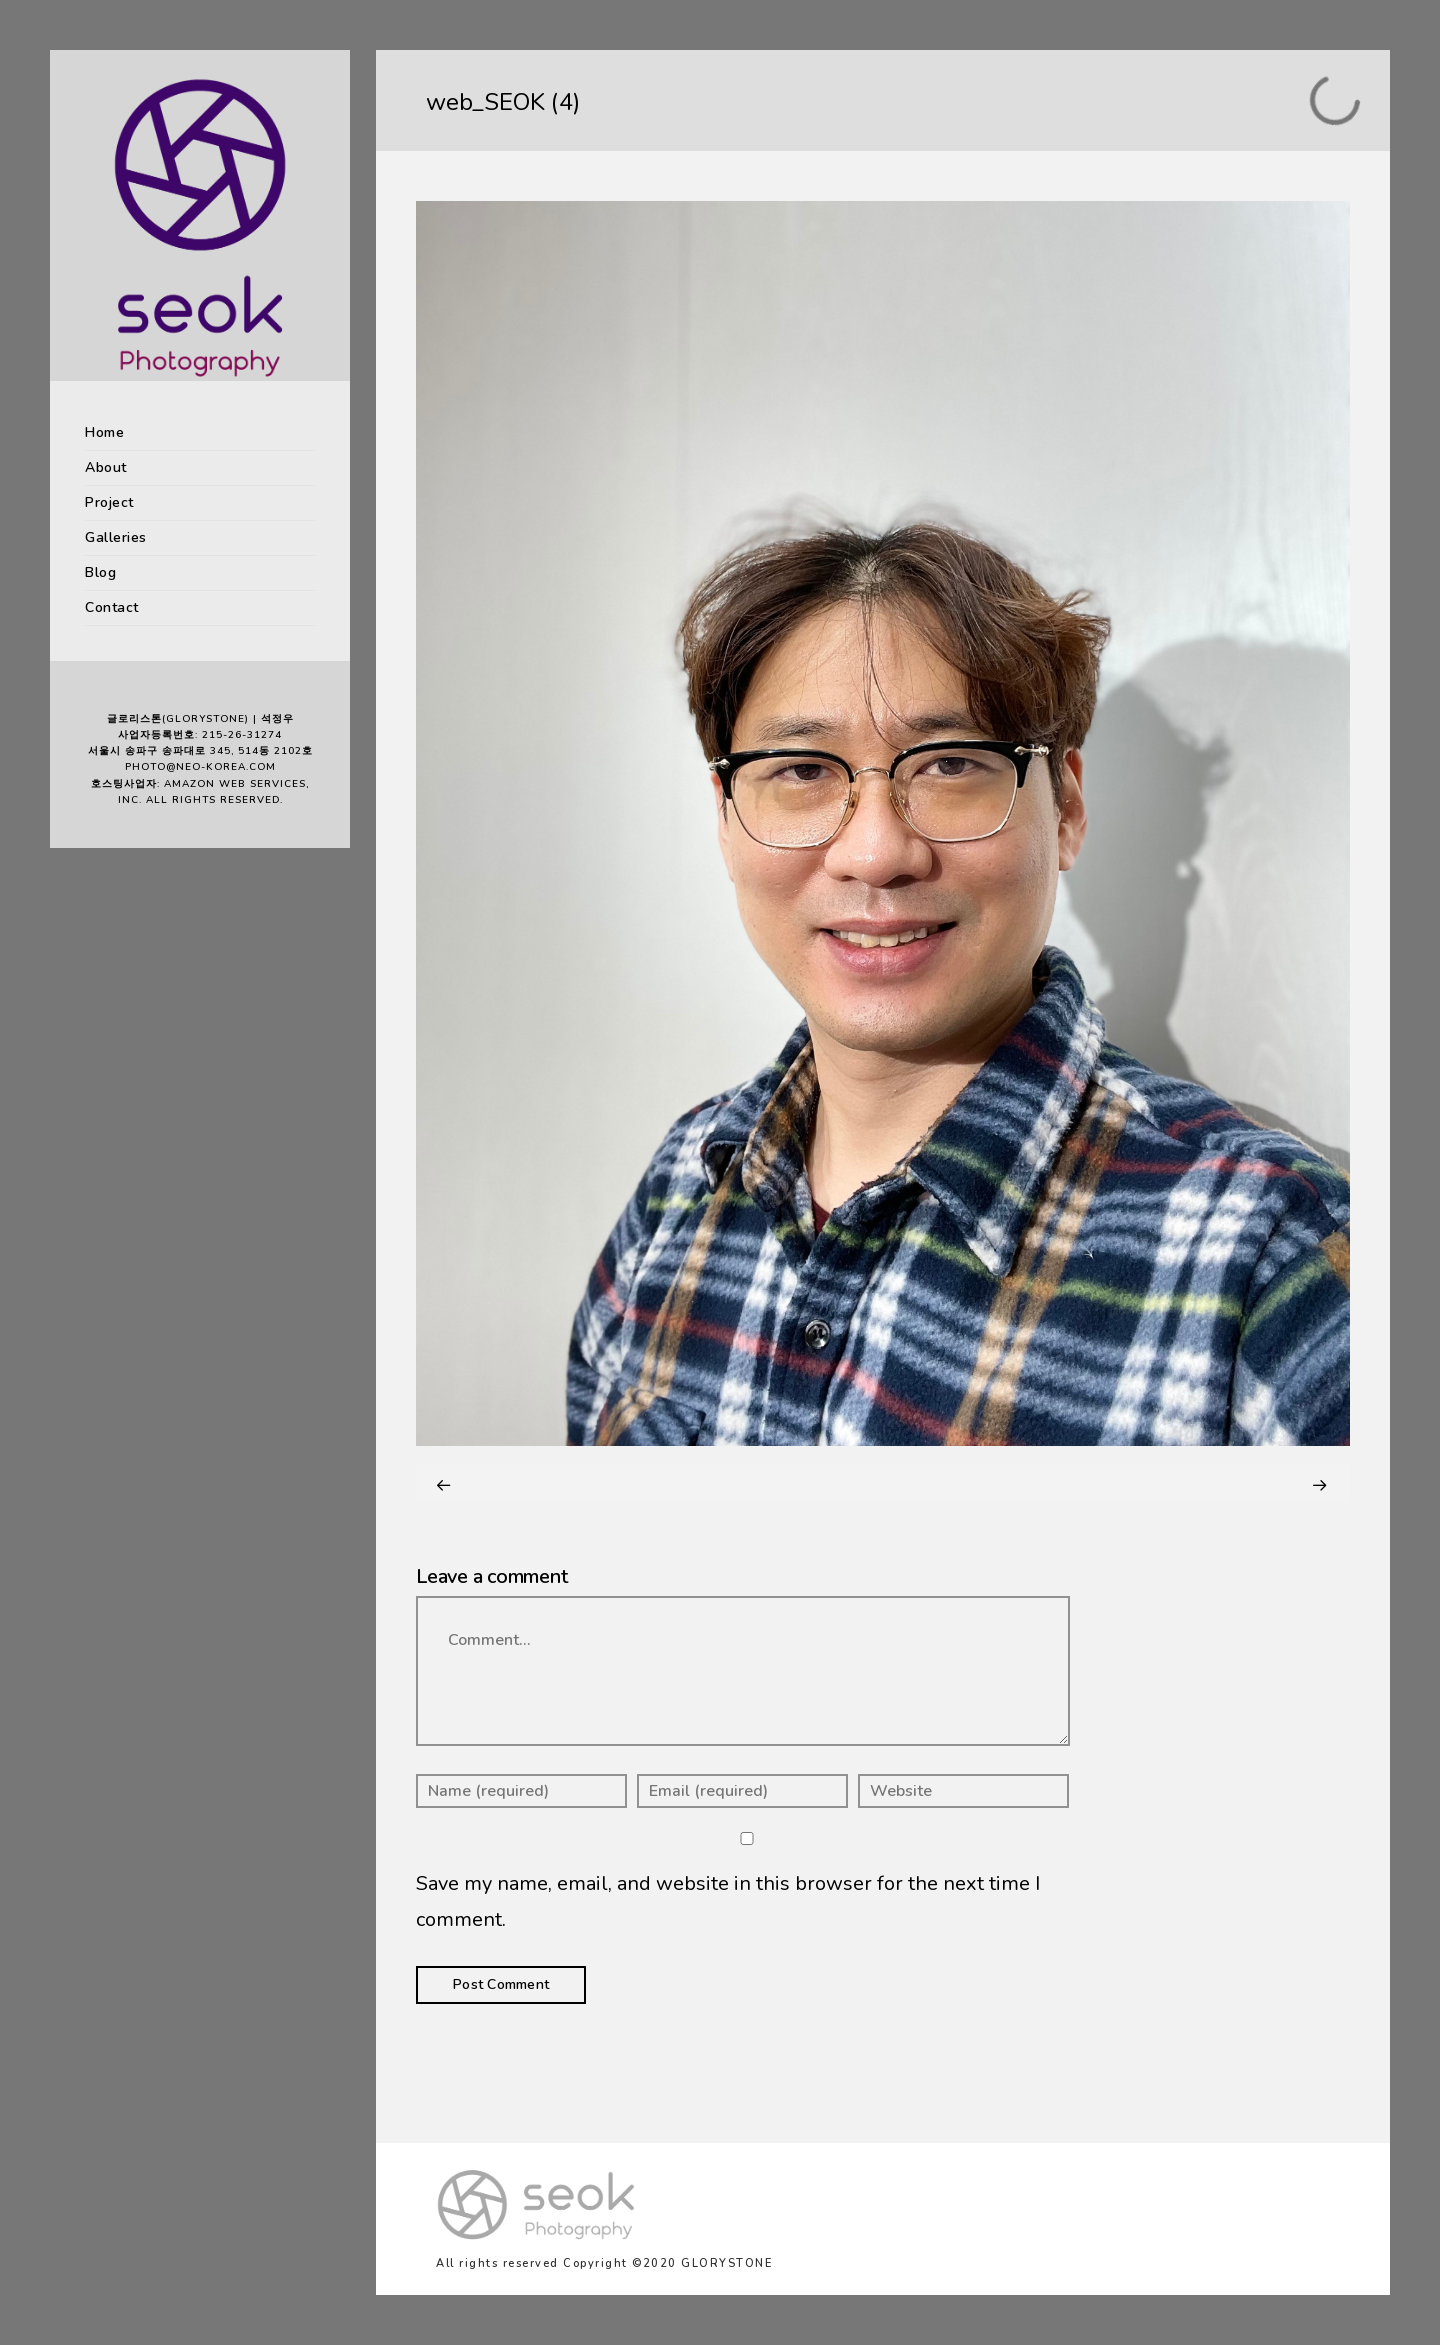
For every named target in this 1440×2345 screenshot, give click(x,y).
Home (104, 432)
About (106, 467)
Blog (100, 572)
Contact (112, 607)
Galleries (116, 537)
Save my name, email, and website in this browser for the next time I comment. (728, 1901)
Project (109, 502)
